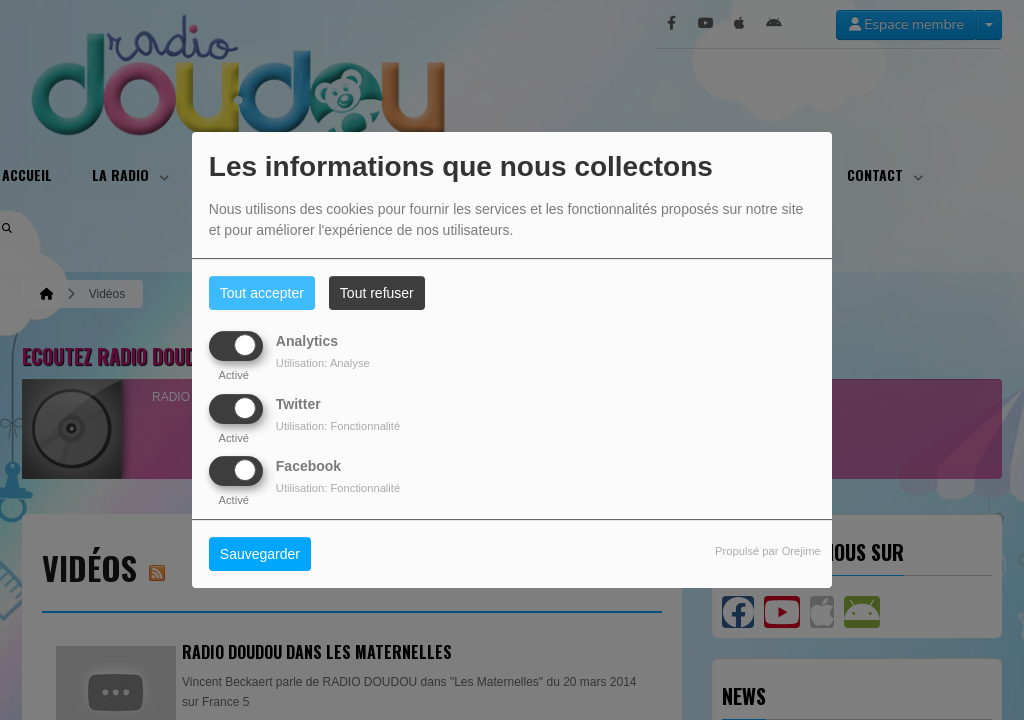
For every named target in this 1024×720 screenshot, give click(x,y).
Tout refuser (377, 293)
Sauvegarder (260, 554)
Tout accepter (262, 293)
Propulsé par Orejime (768, 551)
